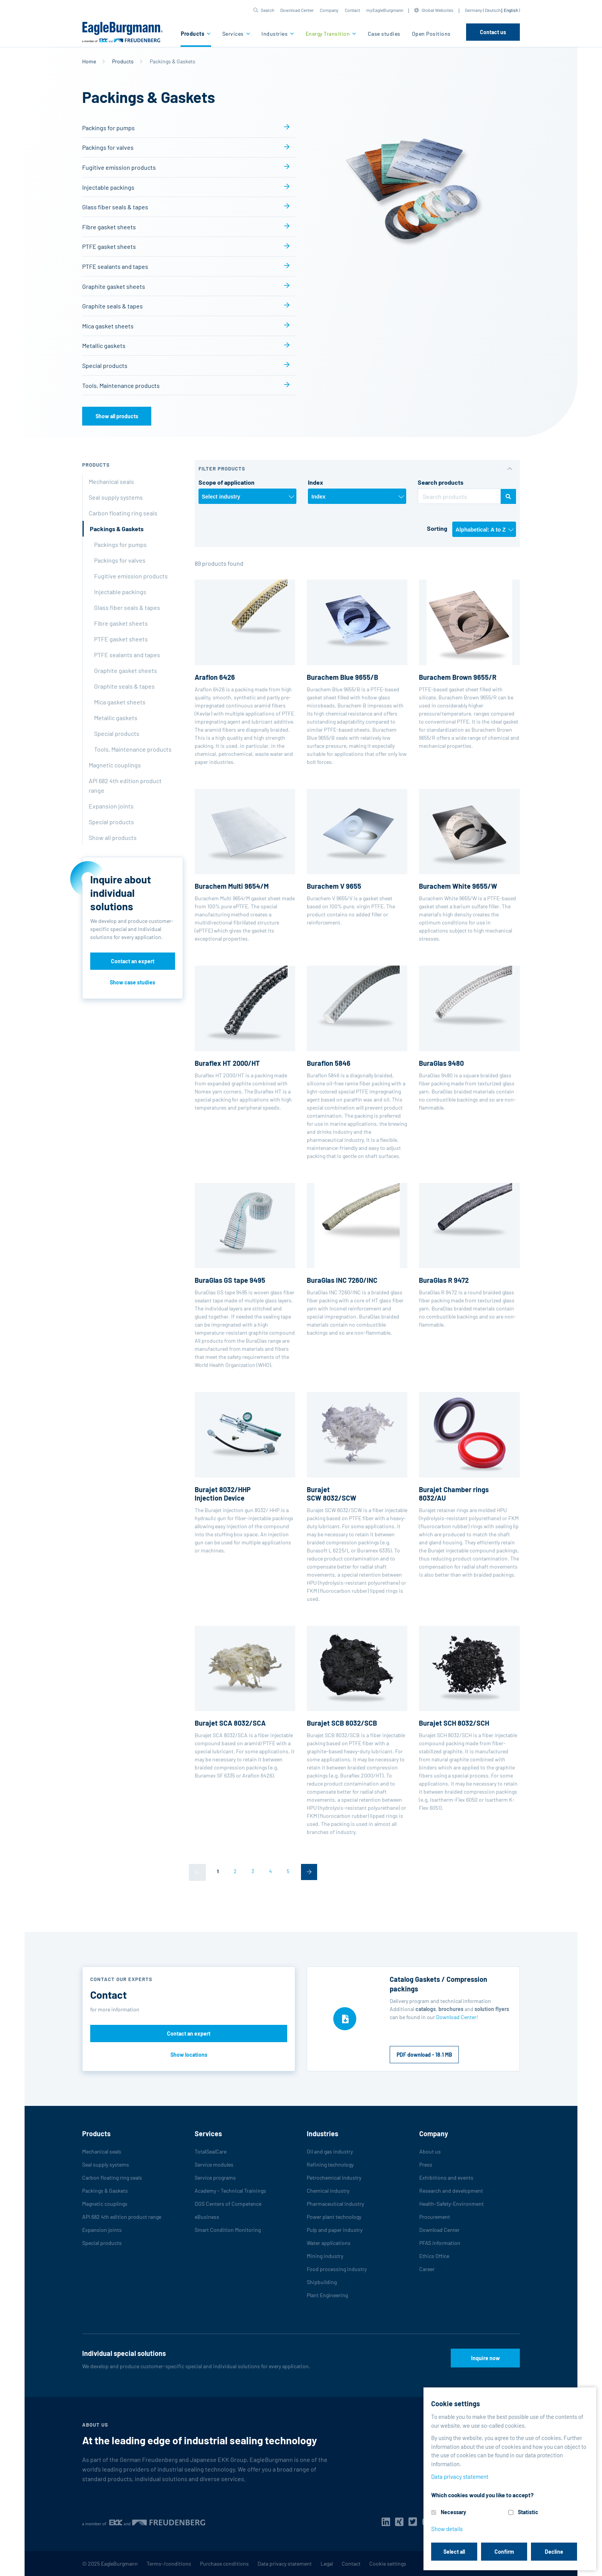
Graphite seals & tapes (112, 306)
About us (430, 2151)
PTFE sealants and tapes (115, 266)
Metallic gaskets (104, 345)
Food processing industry (337, 2269)
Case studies (384, 33)
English (511, 10)
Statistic (528, 2512)
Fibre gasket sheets (109, 226)
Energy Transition (328, 33)
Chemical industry (328, 2190)
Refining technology (330, 2164)
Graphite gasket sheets (113, 286)
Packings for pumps (108, 127)
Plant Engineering (327, 2295)
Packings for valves (108, 147)
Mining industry (325, 2256)
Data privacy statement (285, 2563)
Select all (454, 2551)
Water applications (329, 2243)
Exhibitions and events (446, 2177)
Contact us (493, 32)
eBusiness (207, 2216)
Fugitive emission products (119, 167)
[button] (263, 10)
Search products (440, 482)
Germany (473, 10)
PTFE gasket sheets (109, 246)
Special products (104, 365)
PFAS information (439, 2243)
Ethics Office (434, 2256)
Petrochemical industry (334, 2177)
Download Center (297, 10)
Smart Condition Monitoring (228, 2229)
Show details (447, 2528)
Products (193, 33)
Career (427, 2269)
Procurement (434, 2216)
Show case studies (132, 982)
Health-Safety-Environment (451, 2203)
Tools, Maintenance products (121, 385)
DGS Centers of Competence (228, 2203)
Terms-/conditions (169, 2563)
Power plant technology (334, 2216)
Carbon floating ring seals (123, 513)
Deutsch (493, 10)
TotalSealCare (211, 2151)
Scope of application (226, 482)
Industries (275, 33)
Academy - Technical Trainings (230, 2190)
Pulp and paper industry (334, 2229)
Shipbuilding (322, 2282)
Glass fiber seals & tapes (115, 206)
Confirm (504, 2551)
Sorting (437, 528)
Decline (554, 2551)
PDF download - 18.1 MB (424, 2054)
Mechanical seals (111, 481)
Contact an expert (132, 961)
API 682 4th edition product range (125, 785)
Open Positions (431, 33)
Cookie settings (387, 2563)
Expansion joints (111, 806)
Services (233, 33)
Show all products (117, 416)
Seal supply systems (116, 497)
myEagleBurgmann (384, 10)
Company (329, 10)
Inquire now (485, 2358)
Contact (352, 10)
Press (425, 2164)
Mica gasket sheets (108, 326)
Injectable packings (108, 187)
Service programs (215, 2177)
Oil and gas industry (330, 2151)
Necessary (453, 2512)
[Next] (309, 1872)
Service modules (214, 2164)
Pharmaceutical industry (335, 2203)
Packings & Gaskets (117, 528)
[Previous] (197, 1872)
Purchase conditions (224, 2563)
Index (315, 482)
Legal (327, 2563)
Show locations (188, 2054)
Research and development (451, 2190)
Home (89, 61)
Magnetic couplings (115, 765)
